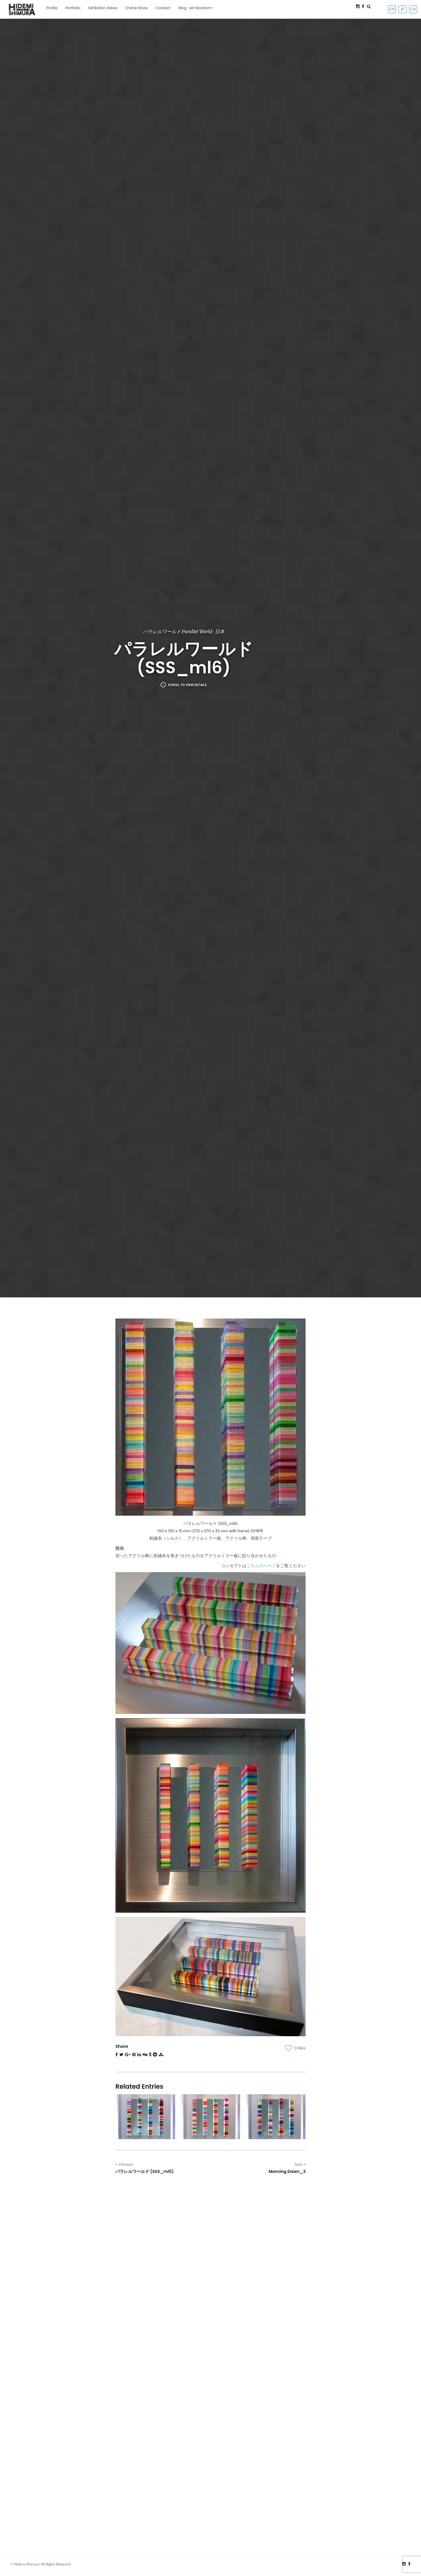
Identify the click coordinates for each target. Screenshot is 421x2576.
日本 (219, 631)
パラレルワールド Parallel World (177, 631)
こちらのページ (261, 1565)
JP (402, 9)
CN (413, 9)
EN (392, 9)
